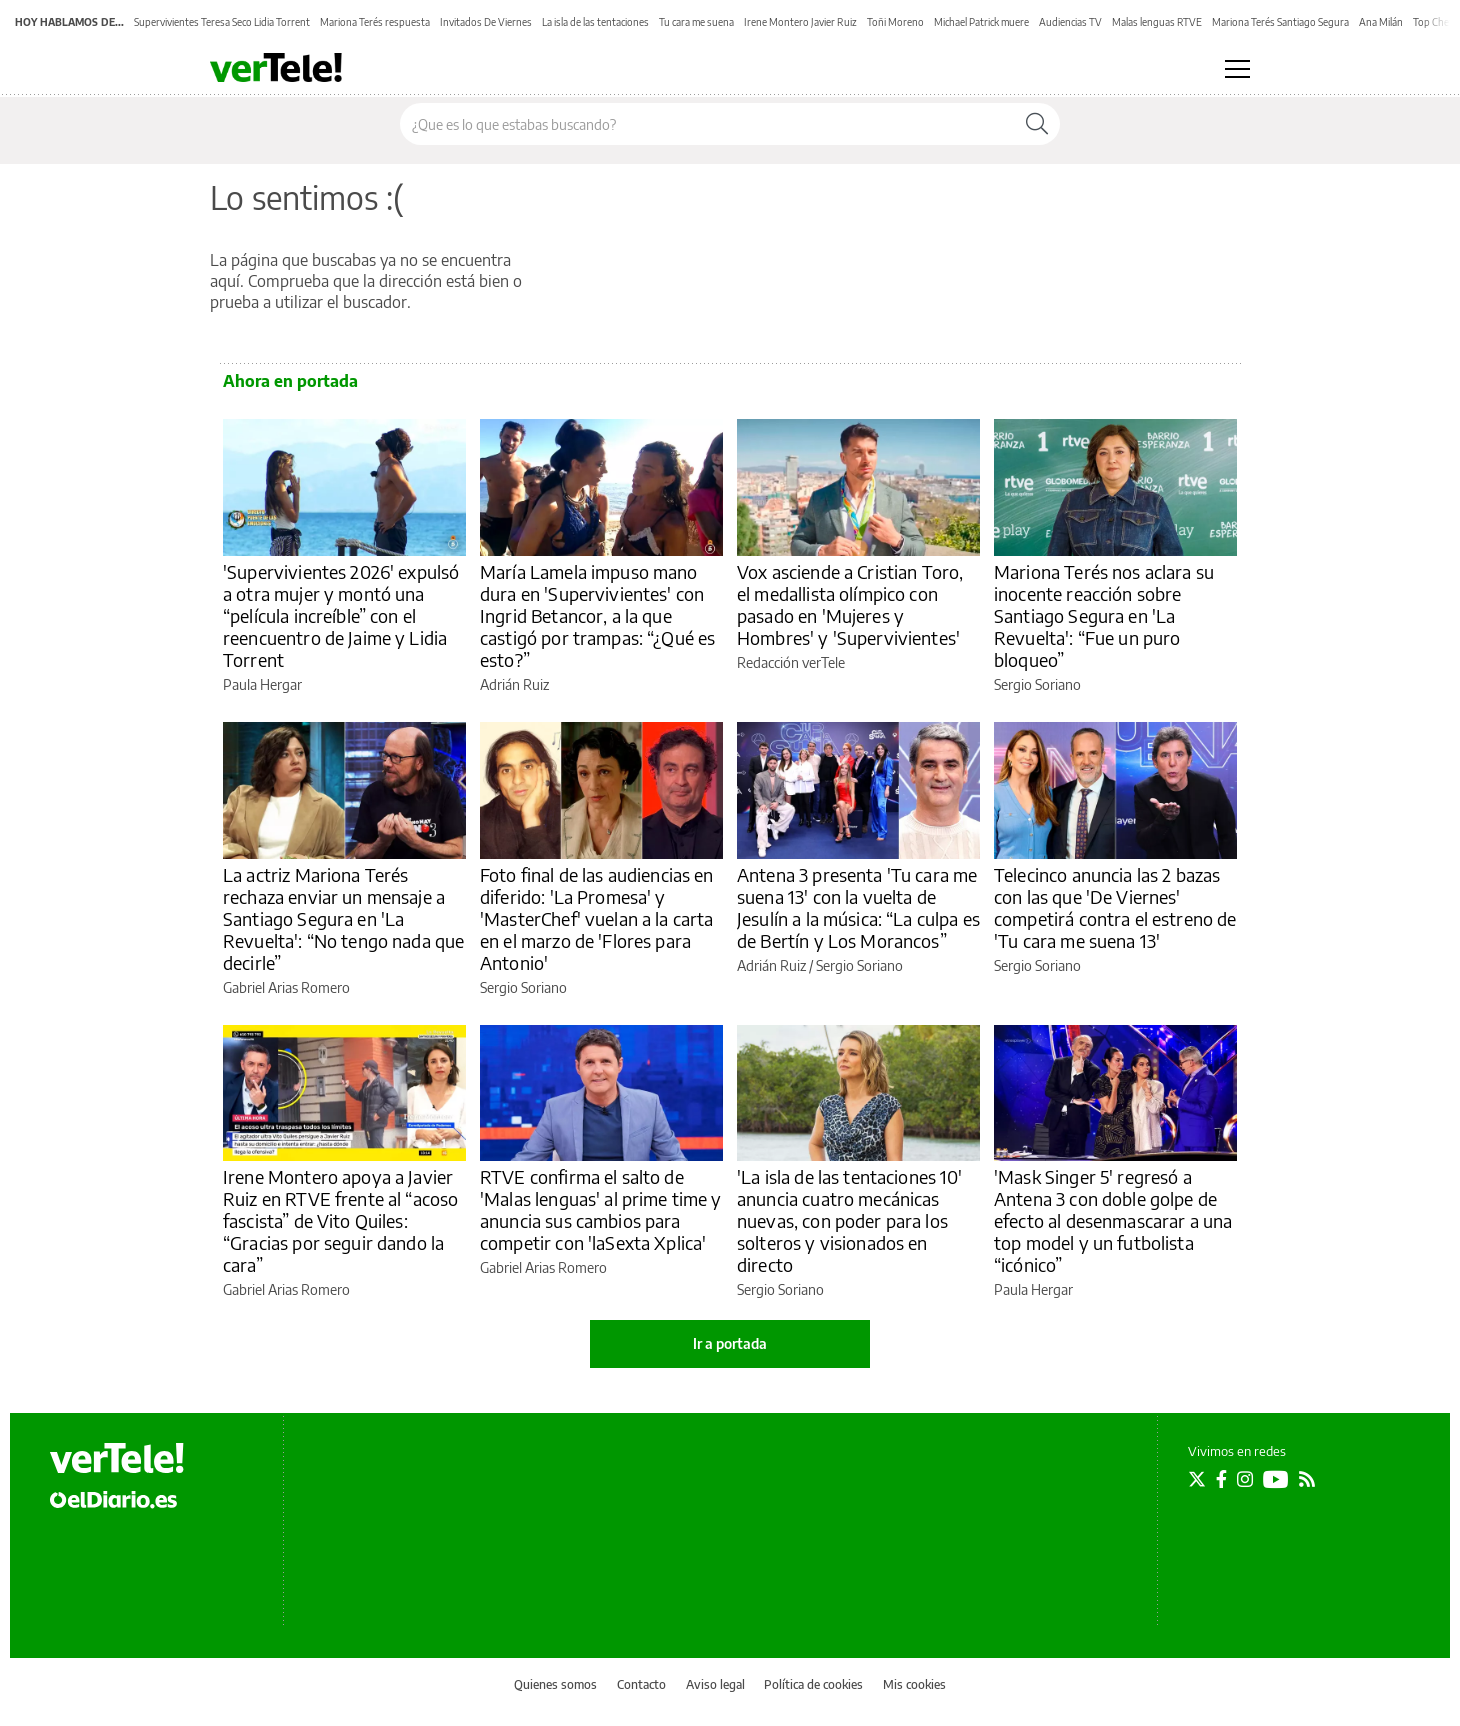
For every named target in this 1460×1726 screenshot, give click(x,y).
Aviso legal (715, 1684)
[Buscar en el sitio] (707, 124)
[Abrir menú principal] (1237, 69)
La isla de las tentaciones (595, 22)
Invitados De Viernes (486, 22)
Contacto (641, 1684)
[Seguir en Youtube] (1276, 1479)
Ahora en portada (290, 381)
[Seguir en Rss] (1307, 1479)
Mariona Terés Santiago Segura (1280, 22)
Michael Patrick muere (981, 22)
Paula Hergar (262, 684)
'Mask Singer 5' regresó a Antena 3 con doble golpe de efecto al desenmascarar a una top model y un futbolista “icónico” (1113, 1220)
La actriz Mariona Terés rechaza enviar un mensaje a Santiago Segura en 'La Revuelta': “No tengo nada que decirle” (343, 918)
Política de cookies (813, 1684)
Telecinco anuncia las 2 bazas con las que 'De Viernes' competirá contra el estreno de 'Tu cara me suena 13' (1115, 907)
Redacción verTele (791, 662)
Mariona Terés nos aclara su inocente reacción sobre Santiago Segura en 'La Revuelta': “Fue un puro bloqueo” (1104, 615)
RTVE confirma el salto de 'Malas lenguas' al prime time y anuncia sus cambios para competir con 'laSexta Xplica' (601, 1209)
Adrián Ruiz (514, 684)
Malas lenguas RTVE (1157, 22)
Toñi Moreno (895, 22)
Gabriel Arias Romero (286, 987)
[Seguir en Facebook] (1221, 1479)
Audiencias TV (1070, 22)
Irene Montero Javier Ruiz (800, 22)
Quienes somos (555, 1684)
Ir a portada (730, 1343)
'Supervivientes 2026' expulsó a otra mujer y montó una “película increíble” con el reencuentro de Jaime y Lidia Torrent (341, 615)
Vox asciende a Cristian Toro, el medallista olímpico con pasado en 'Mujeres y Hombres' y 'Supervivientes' (850, 604)
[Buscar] (1037, 124)
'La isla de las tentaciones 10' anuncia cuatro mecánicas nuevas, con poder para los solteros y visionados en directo (850, 1220)
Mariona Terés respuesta (375, 22)
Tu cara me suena (696, 22)
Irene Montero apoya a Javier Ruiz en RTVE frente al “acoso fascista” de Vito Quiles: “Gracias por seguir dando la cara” (340, 1220)
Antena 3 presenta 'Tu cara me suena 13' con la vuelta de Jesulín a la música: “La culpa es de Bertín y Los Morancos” (858, 907)
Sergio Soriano (1037, 684)
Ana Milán (1381, 22)
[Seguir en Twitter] (1197, 1479)
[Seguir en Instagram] (1245, 1479)
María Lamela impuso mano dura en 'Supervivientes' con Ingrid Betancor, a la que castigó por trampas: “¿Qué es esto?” (597, 615)
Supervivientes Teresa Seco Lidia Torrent (222, 22)
